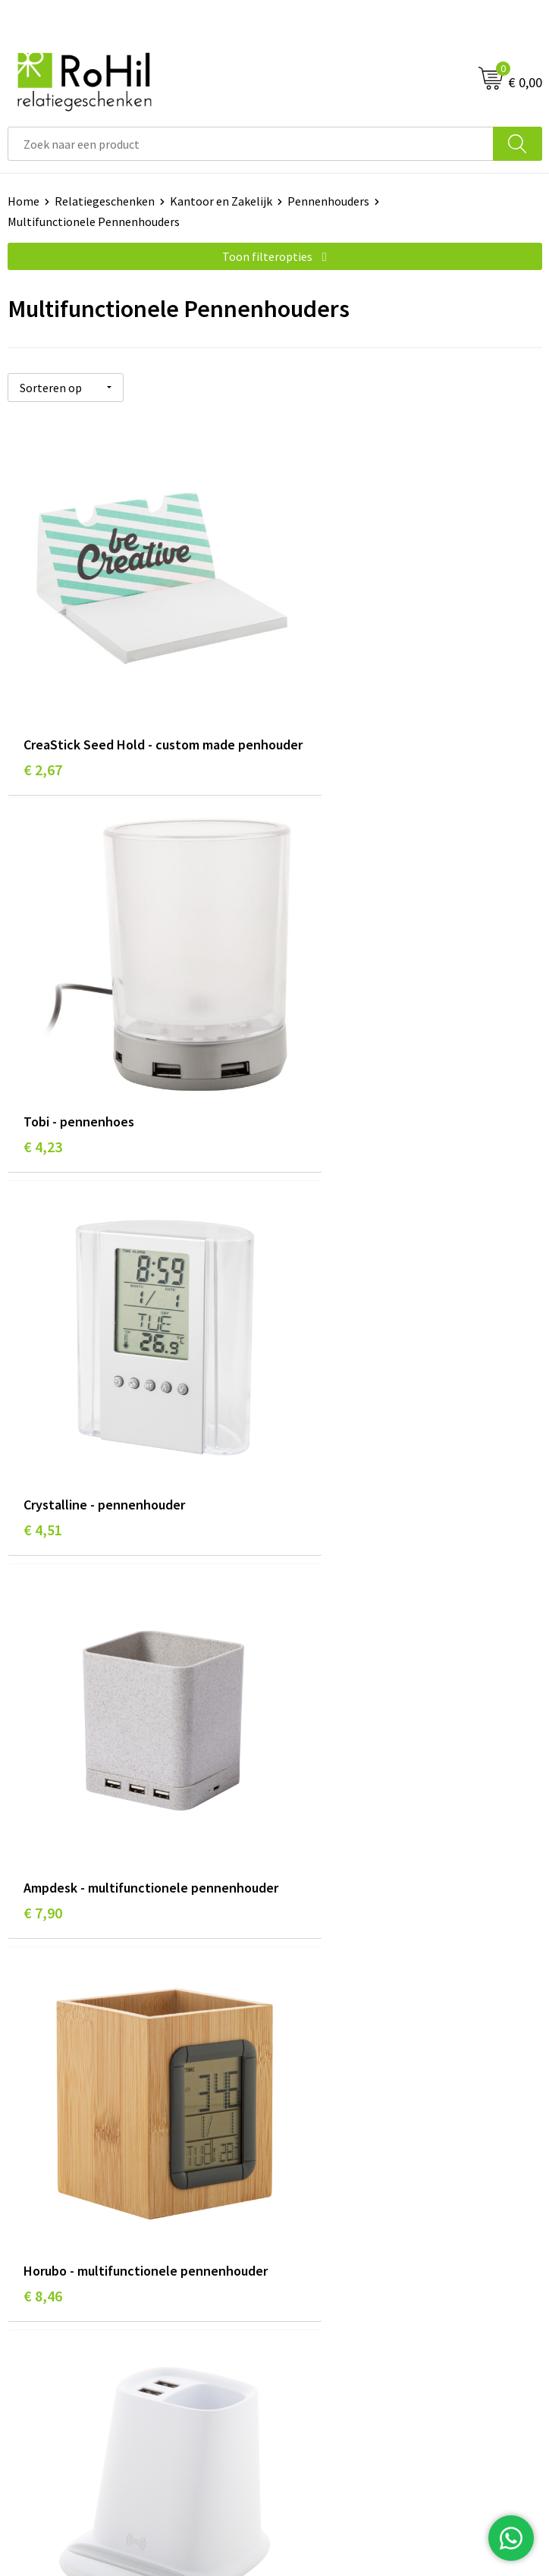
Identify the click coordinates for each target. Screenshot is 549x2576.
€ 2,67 (43, 742)
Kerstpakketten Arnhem (345, 2082)
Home (23, 201)
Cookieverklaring (326, 2193)
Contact (29, 2193)
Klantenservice (47, 2170)
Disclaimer (309, 2239)
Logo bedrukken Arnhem (345, 2059)
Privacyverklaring (327, 2216)
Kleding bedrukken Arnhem (352, 1990)
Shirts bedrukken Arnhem (348, 2013)
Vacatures (33, 2216)
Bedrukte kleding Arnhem (348, 1966)
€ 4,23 (309, 721)
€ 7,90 (309, 1098)
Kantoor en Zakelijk (221, 201)
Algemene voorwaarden (343, 2170)
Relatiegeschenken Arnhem (354, 1944)
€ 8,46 (43, 1454)
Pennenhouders (328, 201)
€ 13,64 (47, 1810)
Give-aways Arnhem (333, 2036)
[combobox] (251, 144)
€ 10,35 (313, 1454)
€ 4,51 (43, 1077)
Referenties (38, 2239)
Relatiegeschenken (105, 201)
